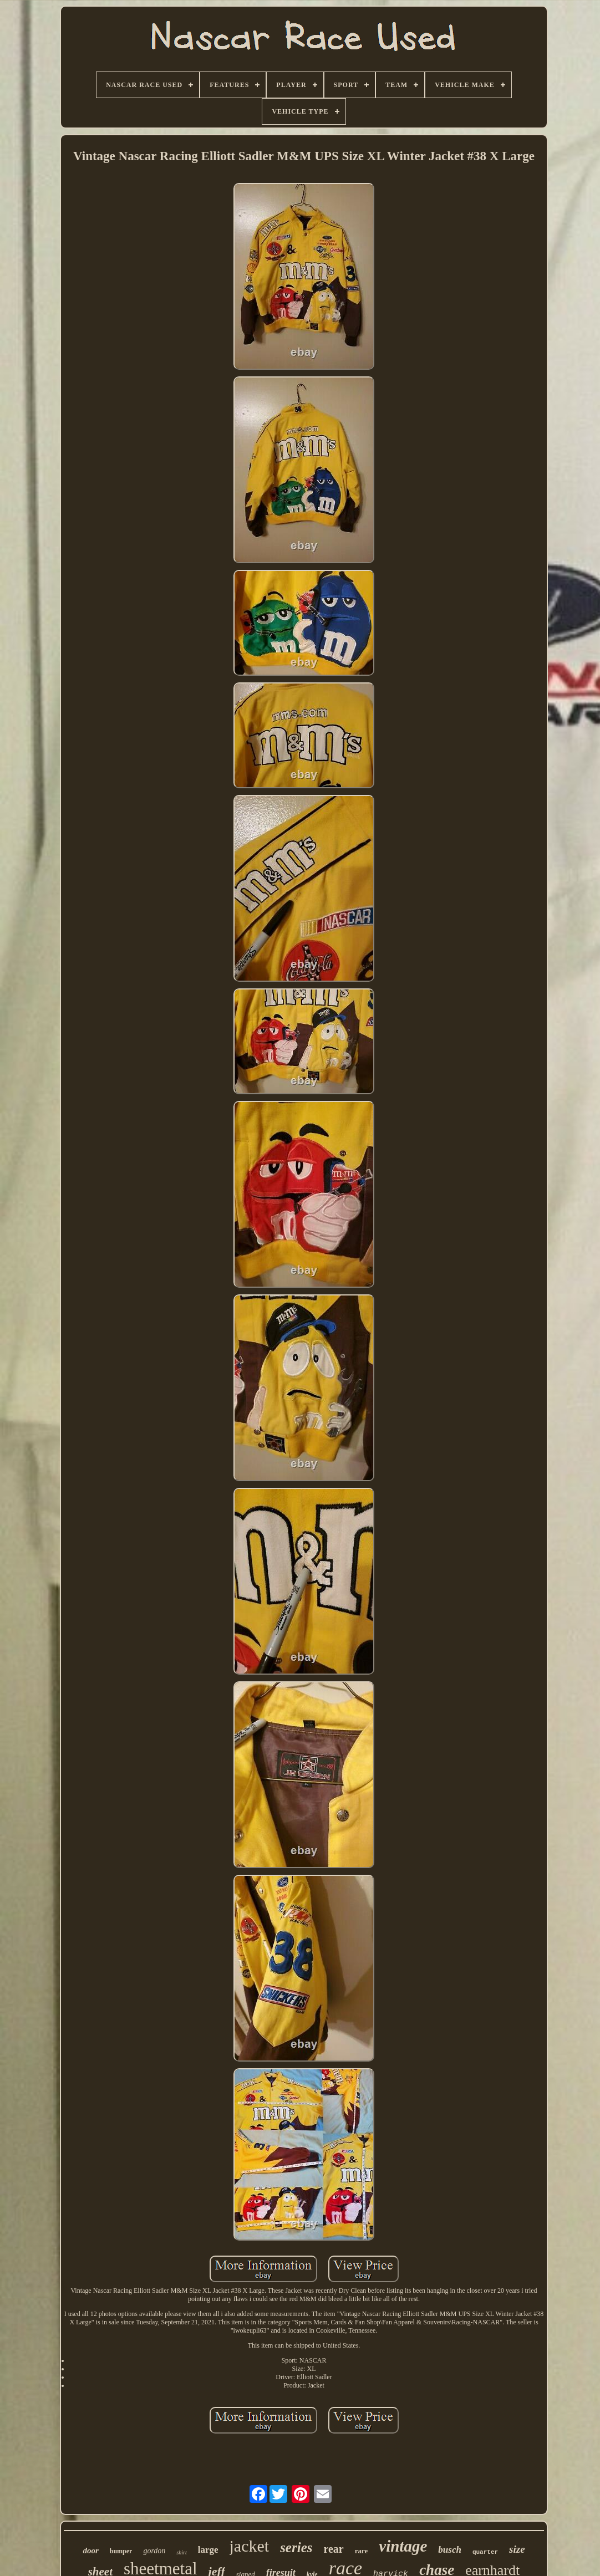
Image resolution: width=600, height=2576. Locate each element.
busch (449, 2549)
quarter (485, 2552)
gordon (154, 2551)
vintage (403, 2546)
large (208, 2549)
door (90, 2550)
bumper (121, 2551)
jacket (250, 2546)
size (517, 2549)
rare (361, 2551)
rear (333, 2549)
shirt (181, 2552)
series (296, 2547)
